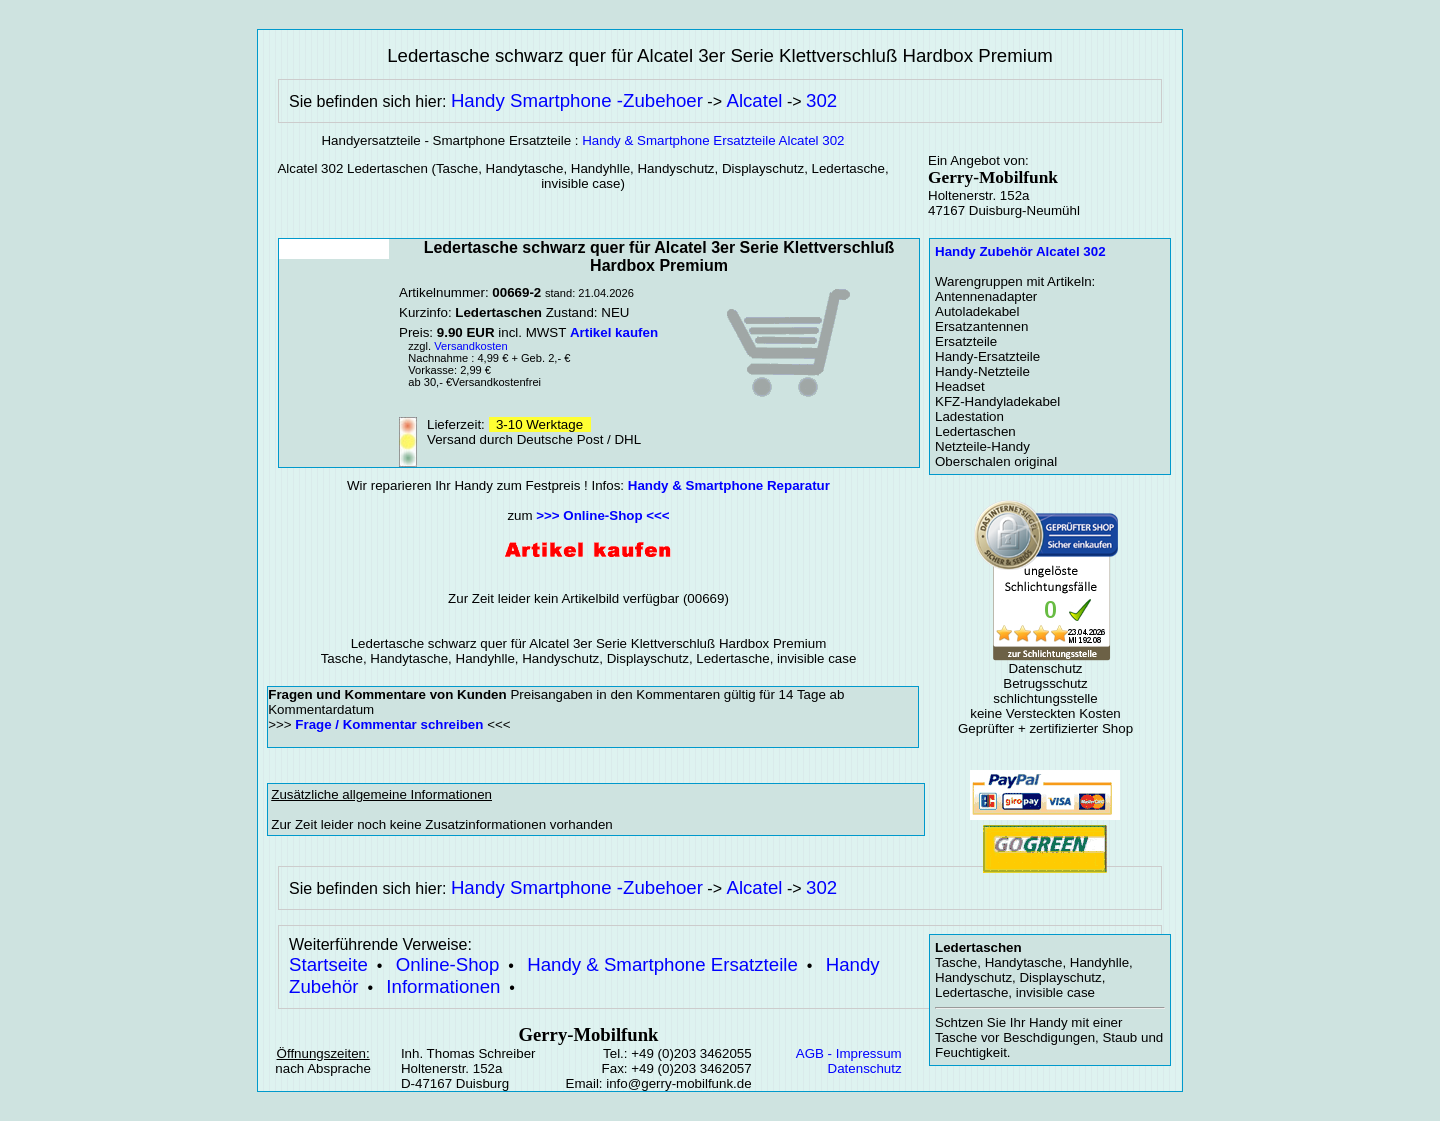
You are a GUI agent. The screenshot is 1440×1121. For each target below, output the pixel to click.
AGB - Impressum (849, 1053)
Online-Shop (448, 964)
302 (821, 100)
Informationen (443, 986)
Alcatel (754, 100)
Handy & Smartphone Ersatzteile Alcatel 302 (713, 140)
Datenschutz (865, 1068)
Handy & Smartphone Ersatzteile (662, 964)
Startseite (328, 964)
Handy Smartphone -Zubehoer (577, 100)
